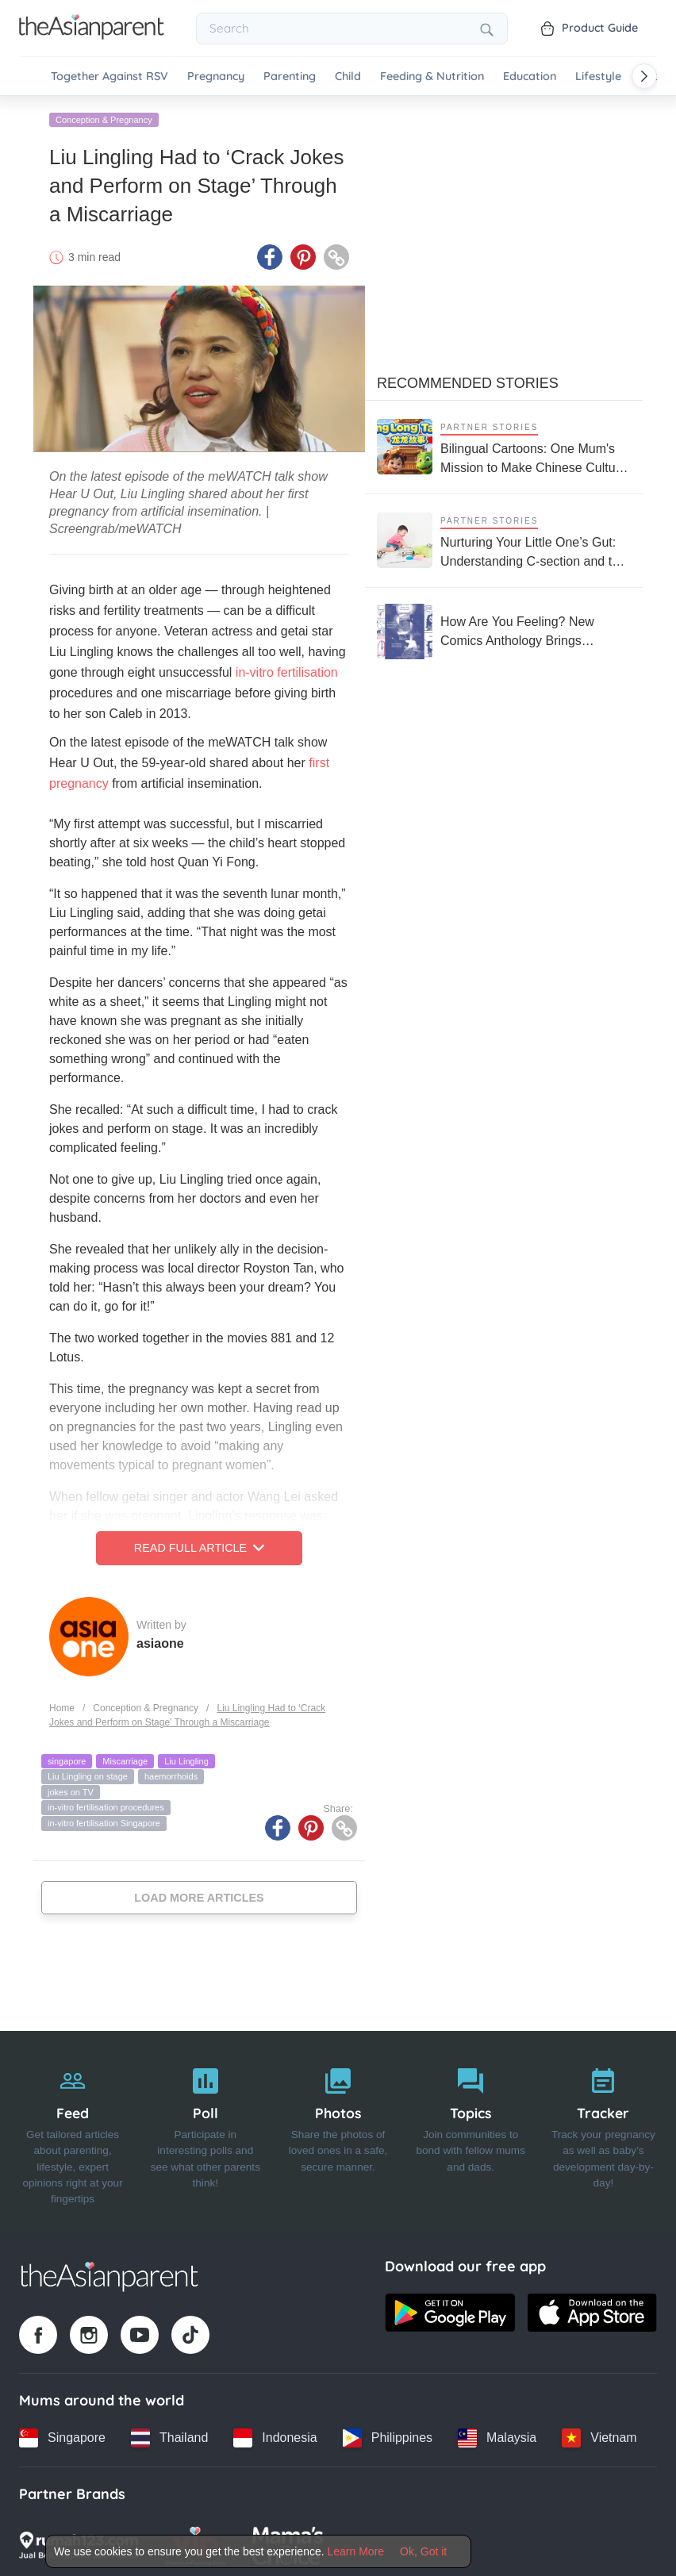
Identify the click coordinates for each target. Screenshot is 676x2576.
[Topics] (471, 2129)
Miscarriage (125, 1758)
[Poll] (205, 2129)
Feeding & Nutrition (432, 76)
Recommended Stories (468, 380)
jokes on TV (71, 1789)
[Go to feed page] (91, 35)
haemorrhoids (171, 1774)
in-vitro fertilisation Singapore (104, 1820)
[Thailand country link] (169, 2434)
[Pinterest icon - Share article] (303, 254)
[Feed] (72, 2129)
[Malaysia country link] (497, 2434)
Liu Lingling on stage (88, 1774)
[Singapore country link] (62, 2434)
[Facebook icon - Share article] (269, 254)
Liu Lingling (186, 1758)
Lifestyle (598, 76)
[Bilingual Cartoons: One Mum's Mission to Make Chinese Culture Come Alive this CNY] (504, 443)
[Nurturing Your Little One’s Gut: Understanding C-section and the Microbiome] (504, 537)
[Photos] (337, 2129)
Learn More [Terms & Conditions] (356, 2551)
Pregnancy (215, 76)
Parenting (289, 76)
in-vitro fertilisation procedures (106, 1805)
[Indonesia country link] (275, 2434)
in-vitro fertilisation (287, 670)
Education (529, 76)
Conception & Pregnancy (104, 116)
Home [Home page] (62, 1704)
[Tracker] (603, 2129)
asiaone (160, 1640)
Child (348, 76)
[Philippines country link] (387, 2434)
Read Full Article (199, 1545)
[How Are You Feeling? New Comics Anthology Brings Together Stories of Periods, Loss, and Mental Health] (504, 628)
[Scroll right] (644, 76)
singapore (67, 1758)
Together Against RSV (109, 76)
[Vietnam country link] (599, 2434)
